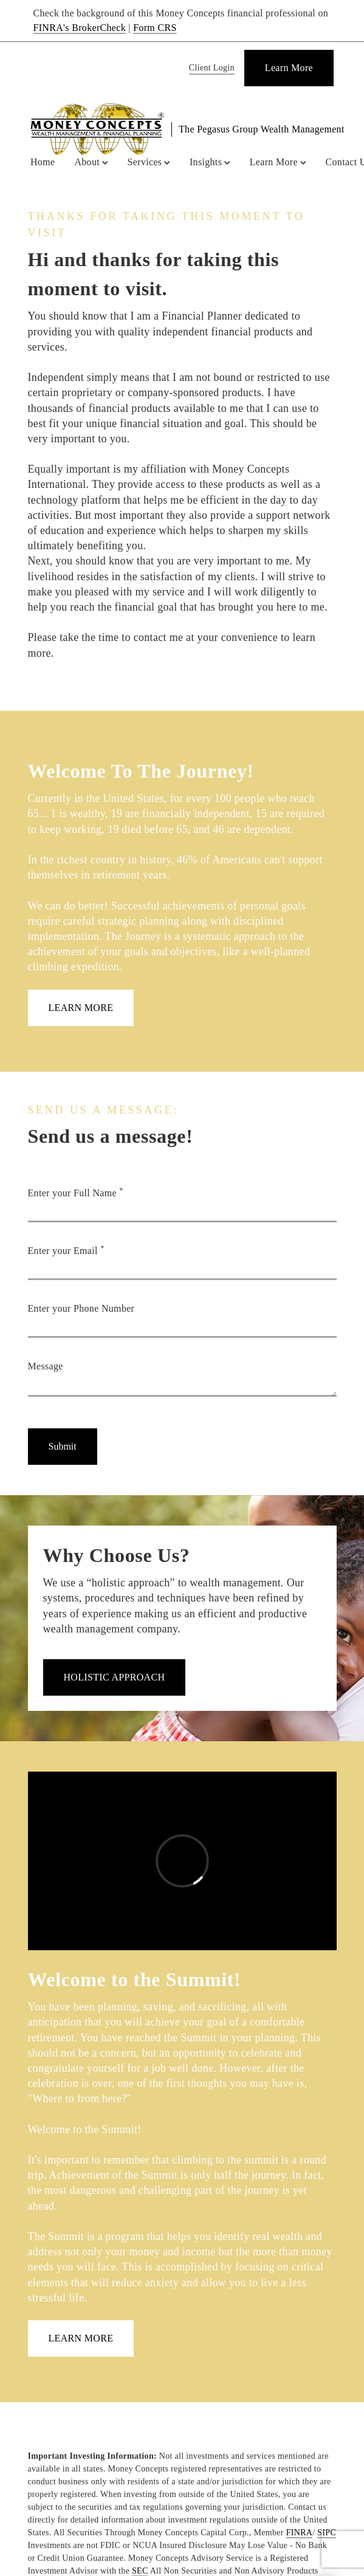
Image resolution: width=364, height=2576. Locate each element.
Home (42, 162)
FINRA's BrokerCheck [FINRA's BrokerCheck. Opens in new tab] (79, 27)
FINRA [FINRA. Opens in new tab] (299, 2532)
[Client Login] (210, 68)
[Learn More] (289, 68)
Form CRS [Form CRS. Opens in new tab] (154, 27)
